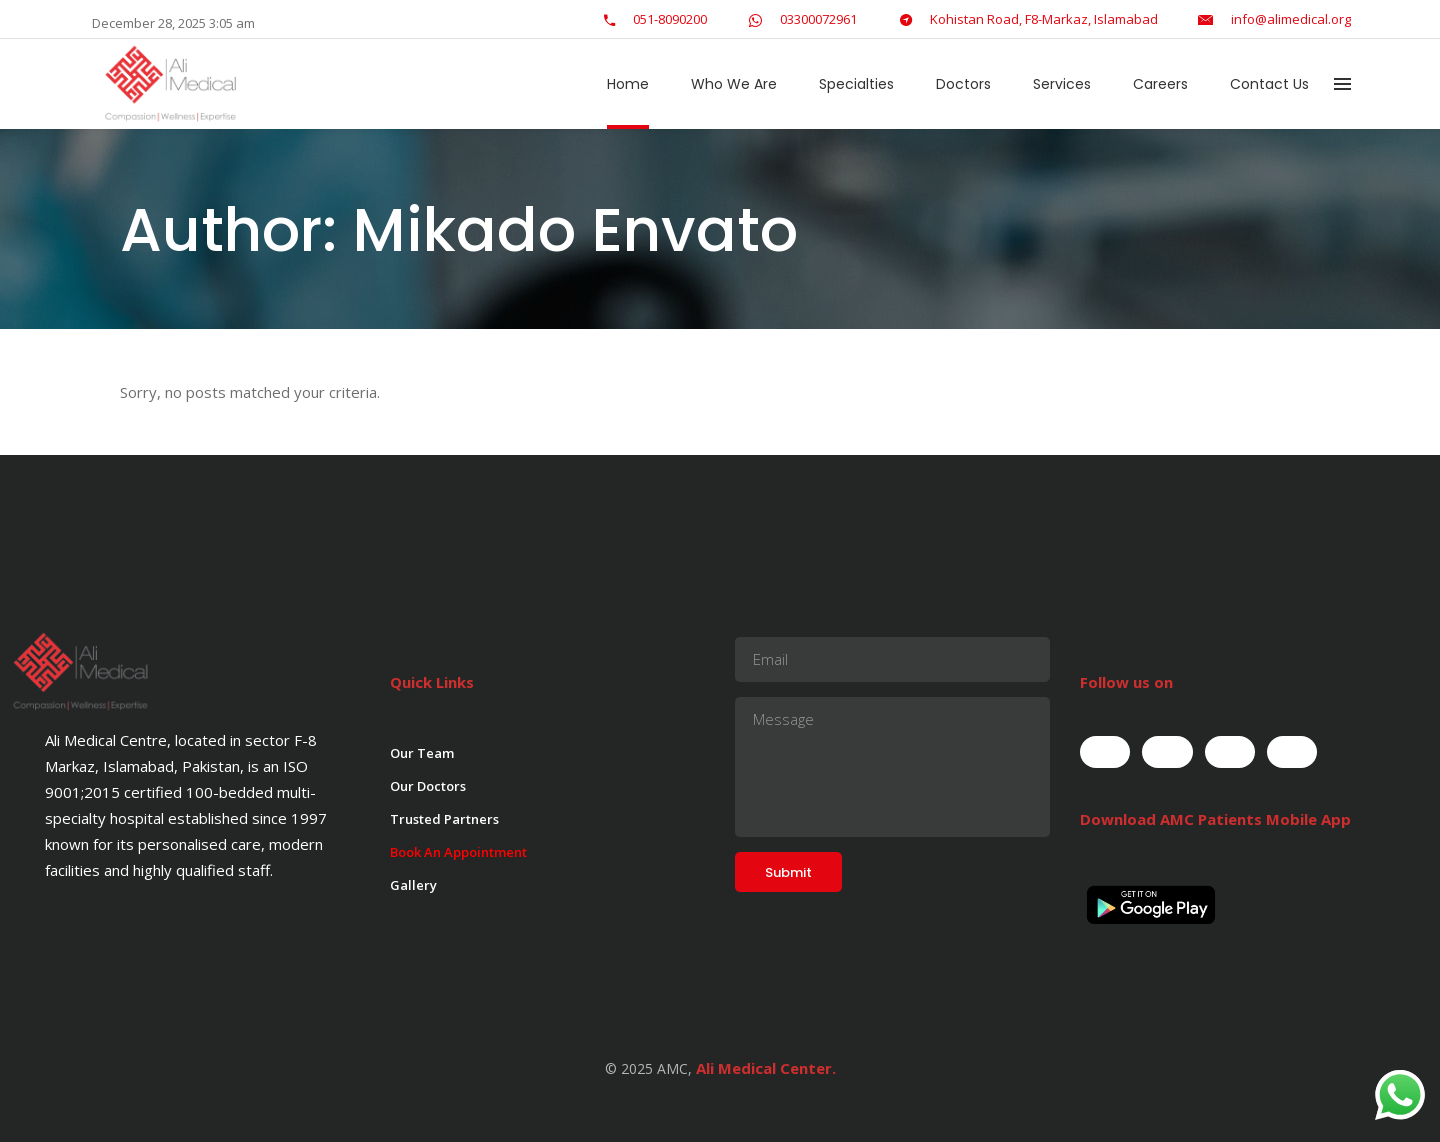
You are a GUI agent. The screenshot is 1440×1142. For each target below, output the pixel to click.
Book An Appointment (458, 852)
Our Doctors (428, 786)
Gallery (413, 885)
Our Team (422, 753)
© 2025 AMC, (648, 1068)
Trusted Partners (444, 819)
